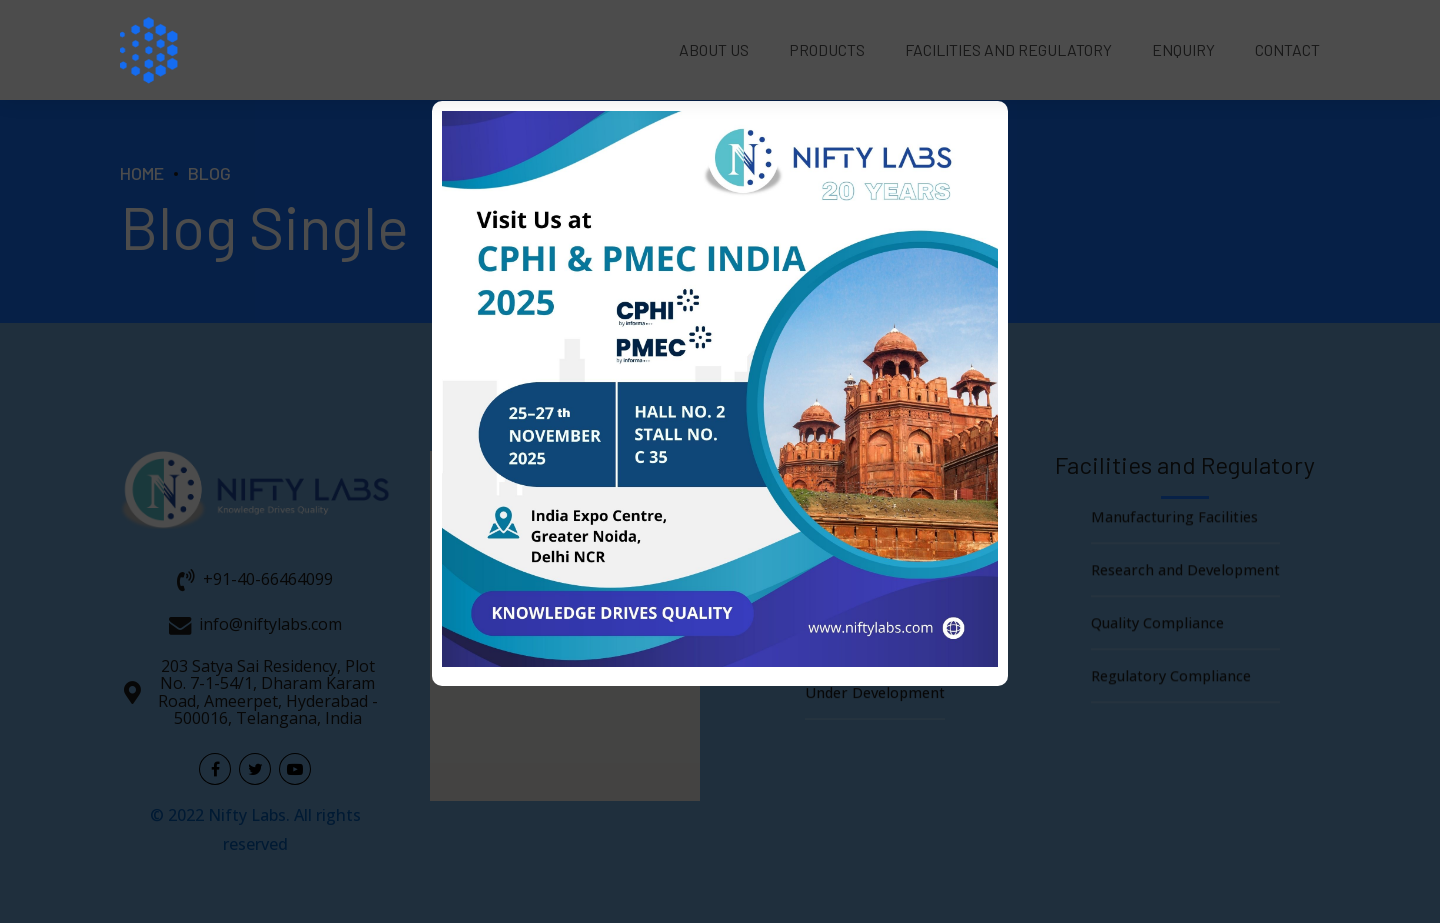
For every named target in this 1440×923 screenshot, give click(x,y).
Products (827, 49)
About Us (714, 49)
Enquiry (1183, 49)
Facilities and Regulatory (1008, 49)
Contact (1287, 49)
